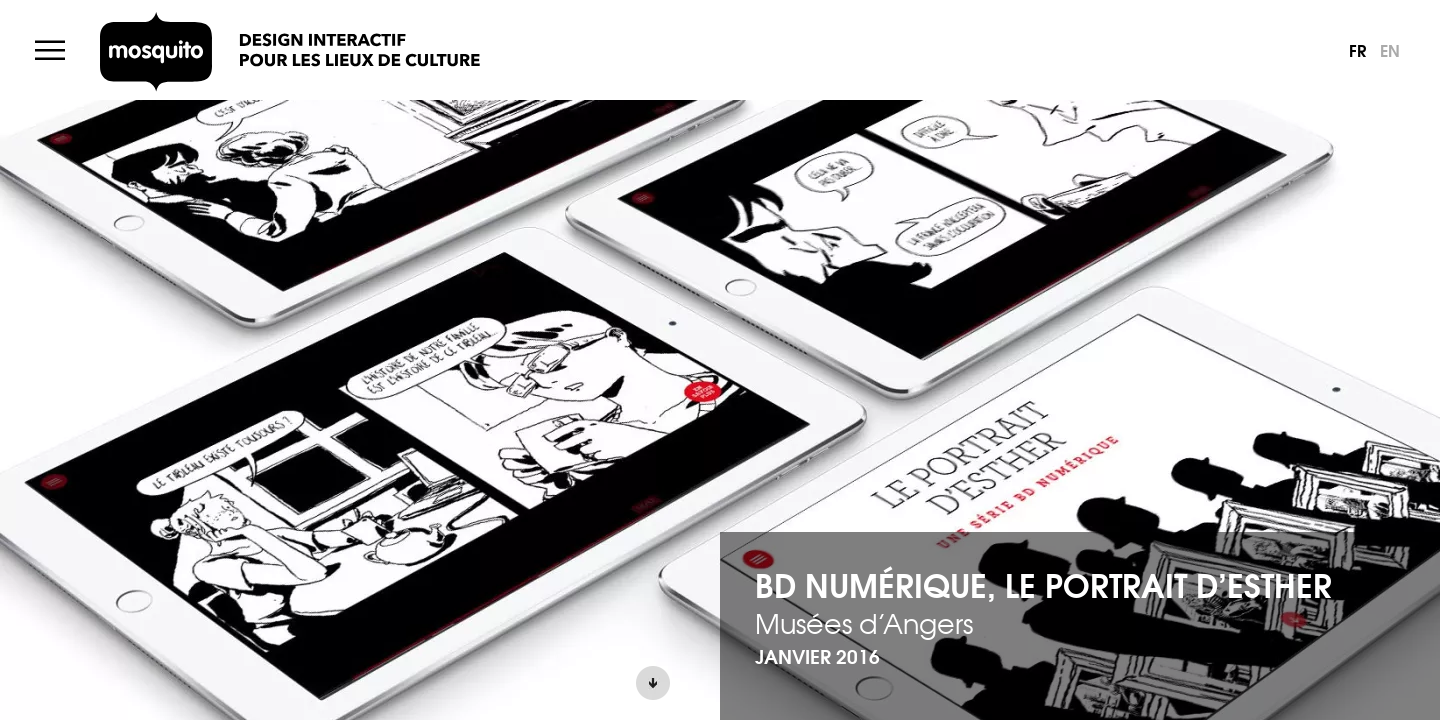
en (1390, 49)
